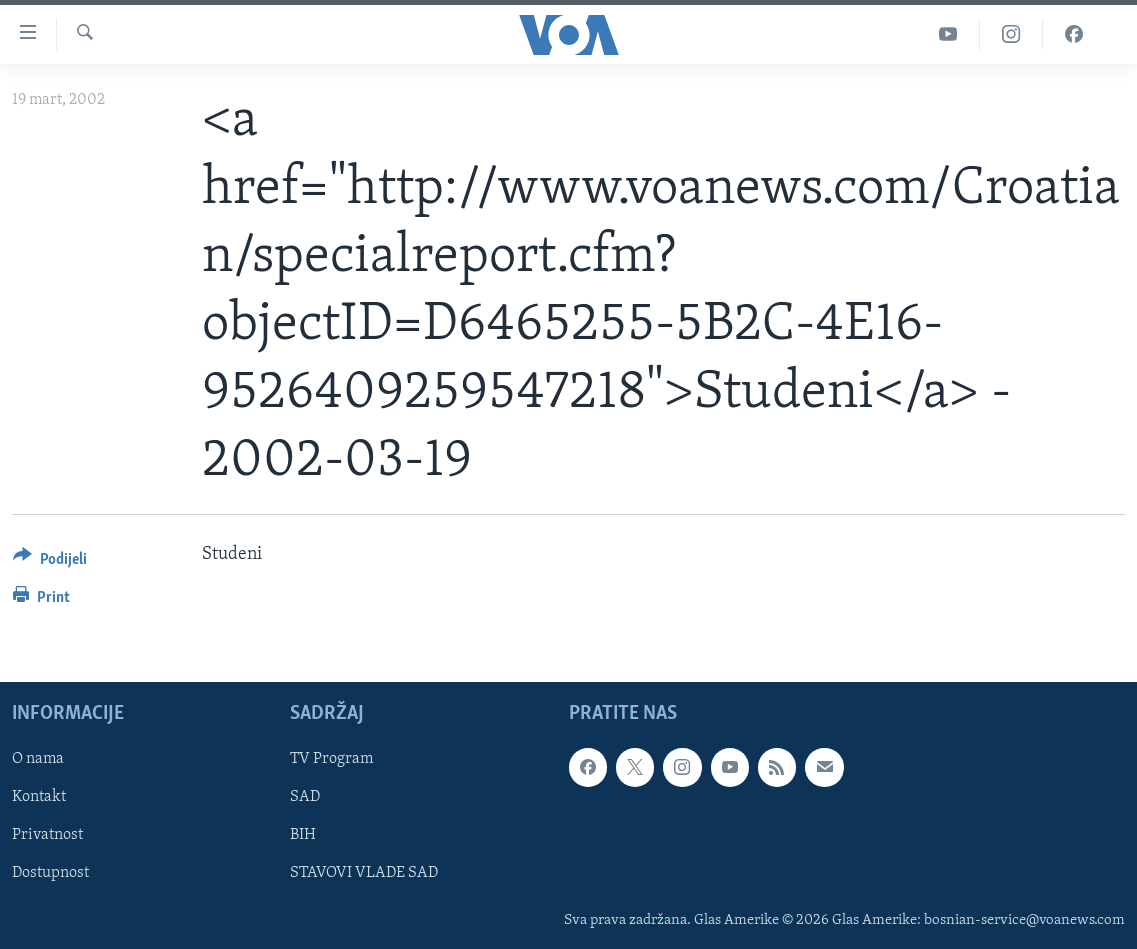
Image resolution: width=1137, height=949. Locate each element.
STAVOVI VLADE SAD (364, 874)
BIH (303, 836)
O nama (38, 760)
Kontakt (39, 798)
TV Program (331, 760)
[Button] (50, 562)
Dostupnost (50, 874)
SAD (305, 798)
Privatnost (47, 836)
